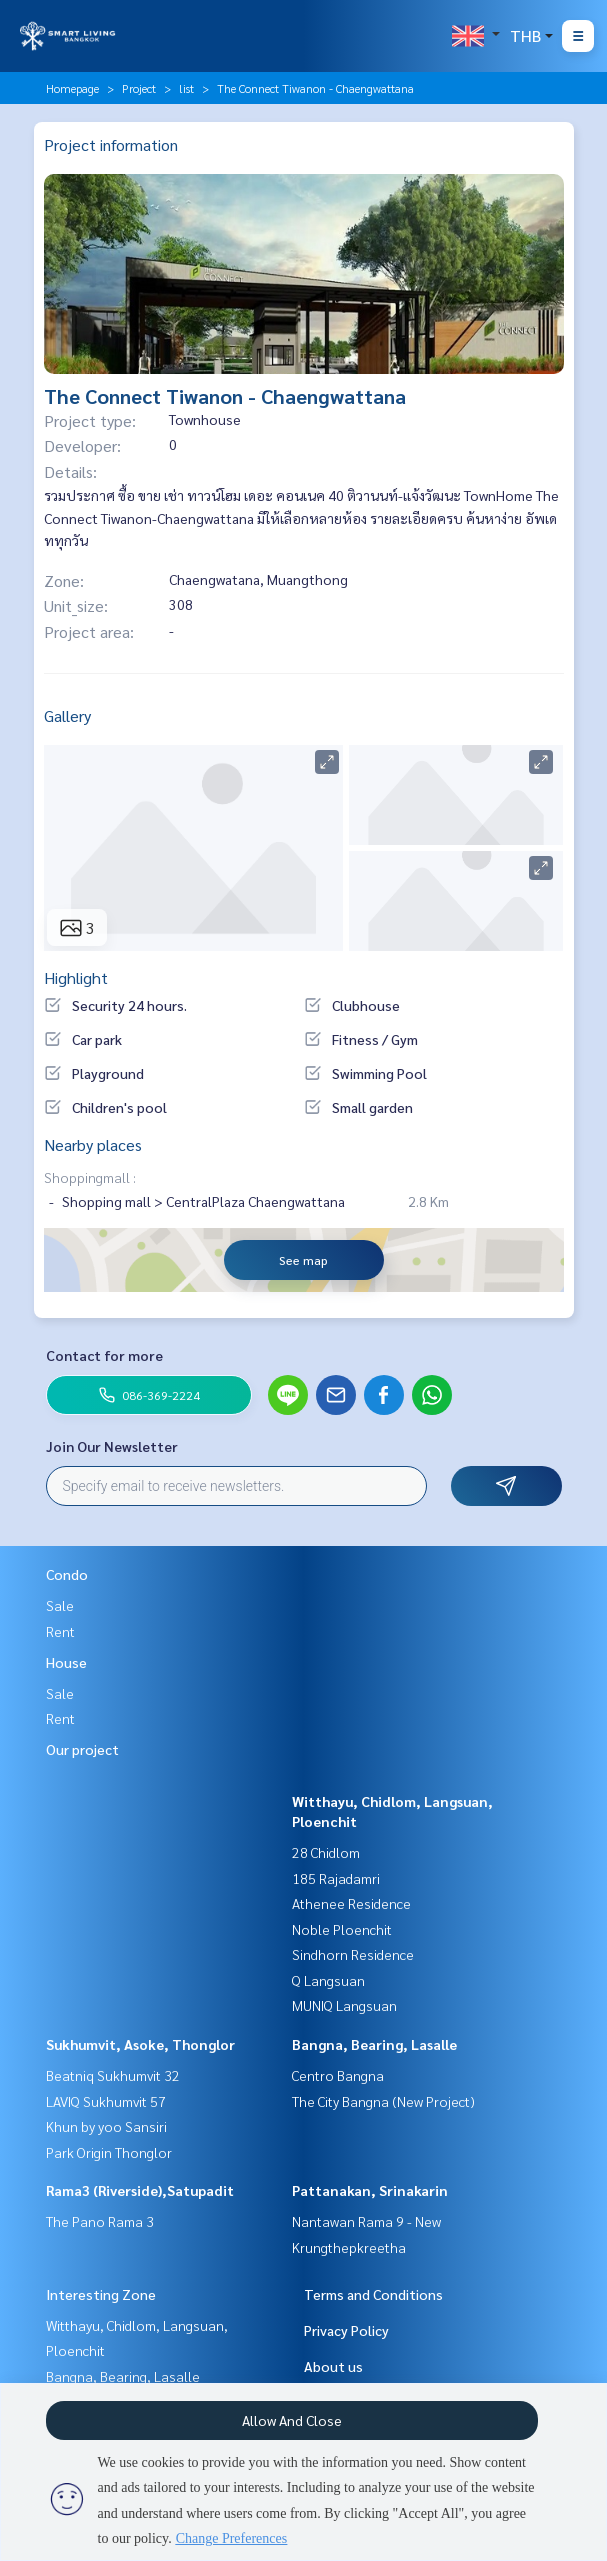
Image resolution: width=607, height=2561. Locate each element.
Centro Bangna (338, 2075)
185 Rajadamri (336, 1878)
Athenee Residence (351, 1903)
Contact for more (104, 1355)
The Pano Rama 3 (100, 2221)
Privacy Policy (346, 2330)
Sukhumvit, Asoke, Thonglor (140, 2044)
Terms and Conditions (373, 2294)
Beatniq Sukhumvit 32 (113, 2075)
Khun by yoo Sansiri (106, 2126)
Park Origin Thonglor (109, 2152)
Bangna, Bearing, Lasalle (374, 2044)
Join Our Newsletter (112, 1446)
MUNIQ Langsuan (344, 2005)
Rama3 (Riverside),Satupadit (140, 2190)
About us (333, 2366)
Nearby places (93, 1144)
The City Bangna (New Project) (383, 2101)
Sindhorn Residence (353, 1954)
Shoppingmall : (90, 1177)
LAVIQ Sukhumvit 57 (106, 2101)
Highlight (76, 977)
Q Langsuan (328, 1980)
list (186, 88)
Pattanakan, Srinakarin (370, 2190)
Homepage (72, 88)
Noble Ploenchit (342, 1929)
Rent (60, 1631)
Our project (82, 1749)
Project (139, 88)
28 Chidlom (326, 1852)
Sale (60, 1605)
